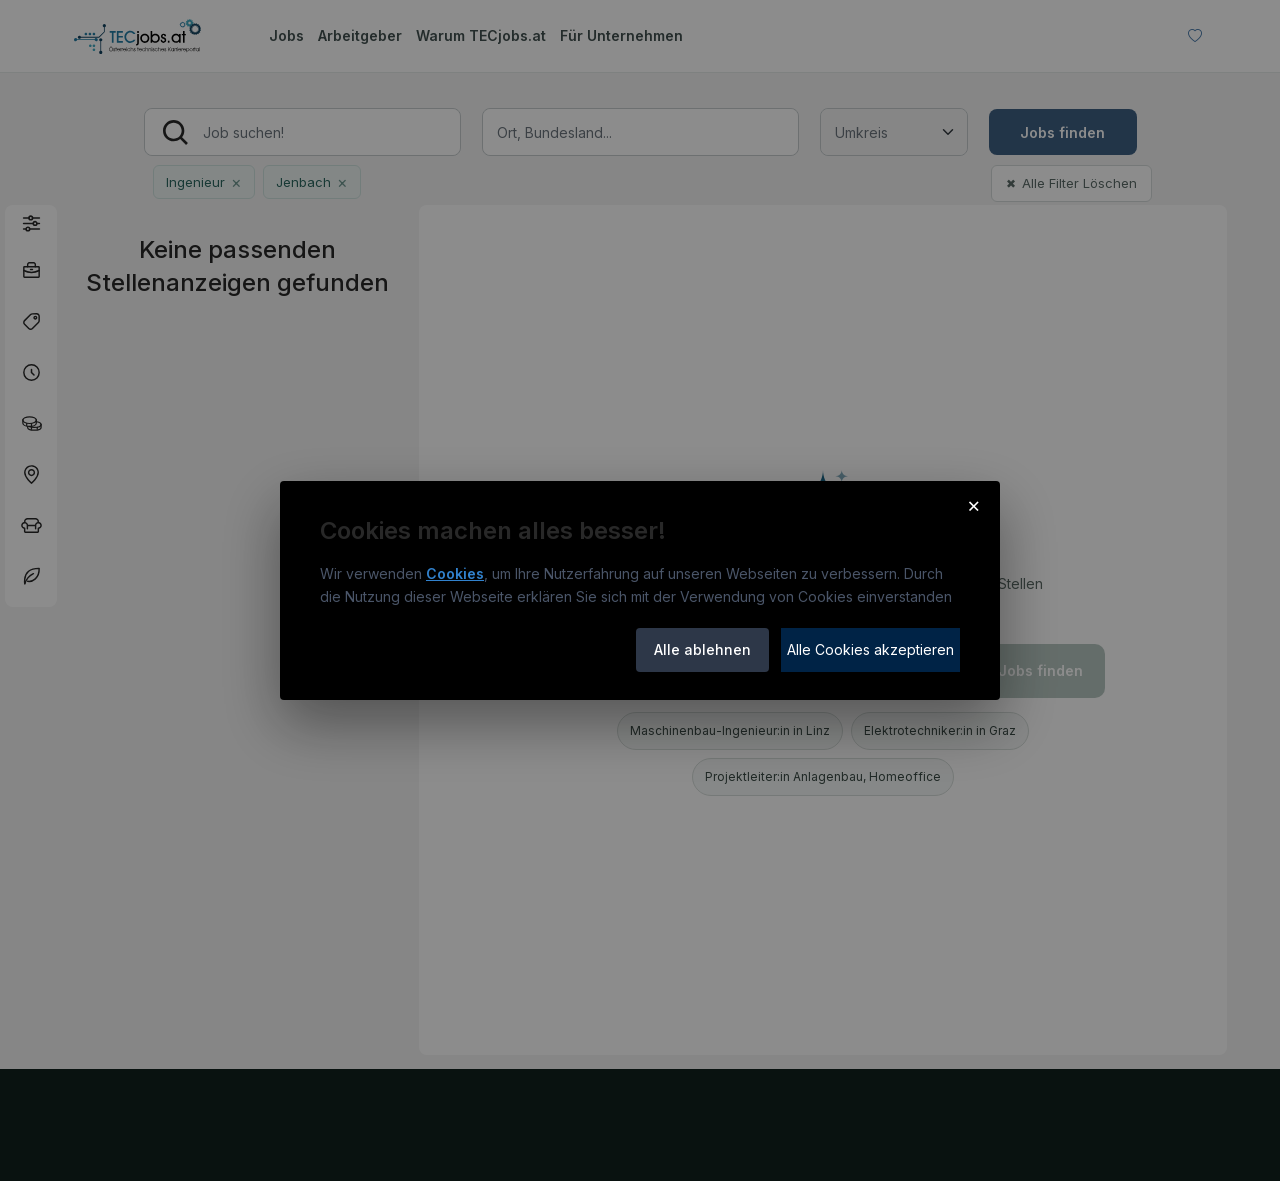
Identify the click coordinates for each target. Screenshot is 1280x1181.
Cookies (455, 573)
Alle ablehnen (702, 649)
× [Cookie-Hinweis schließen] (973, 505)
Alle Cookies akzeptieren (870, 649)
